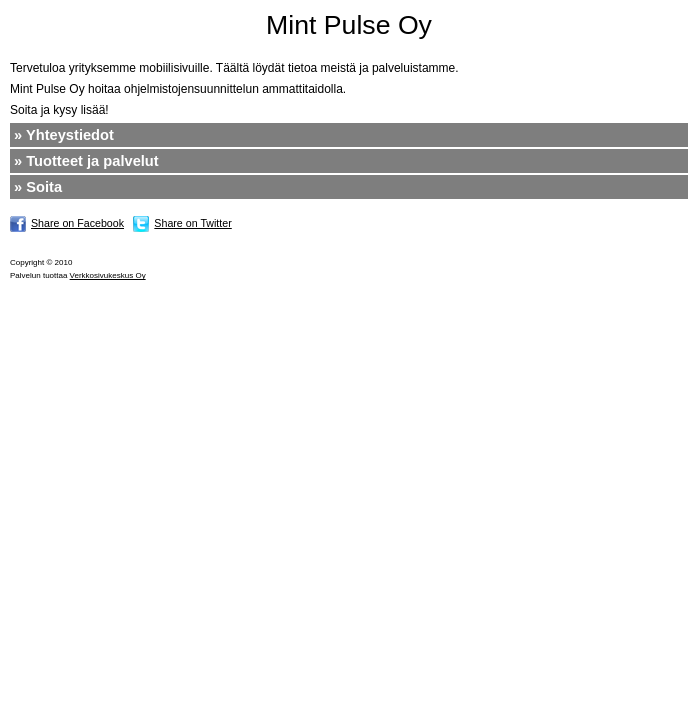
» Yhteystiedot (64, 135)
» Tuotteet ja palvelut (86, 161)
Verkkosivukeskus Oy (108, 275)
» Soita (38, 187)
